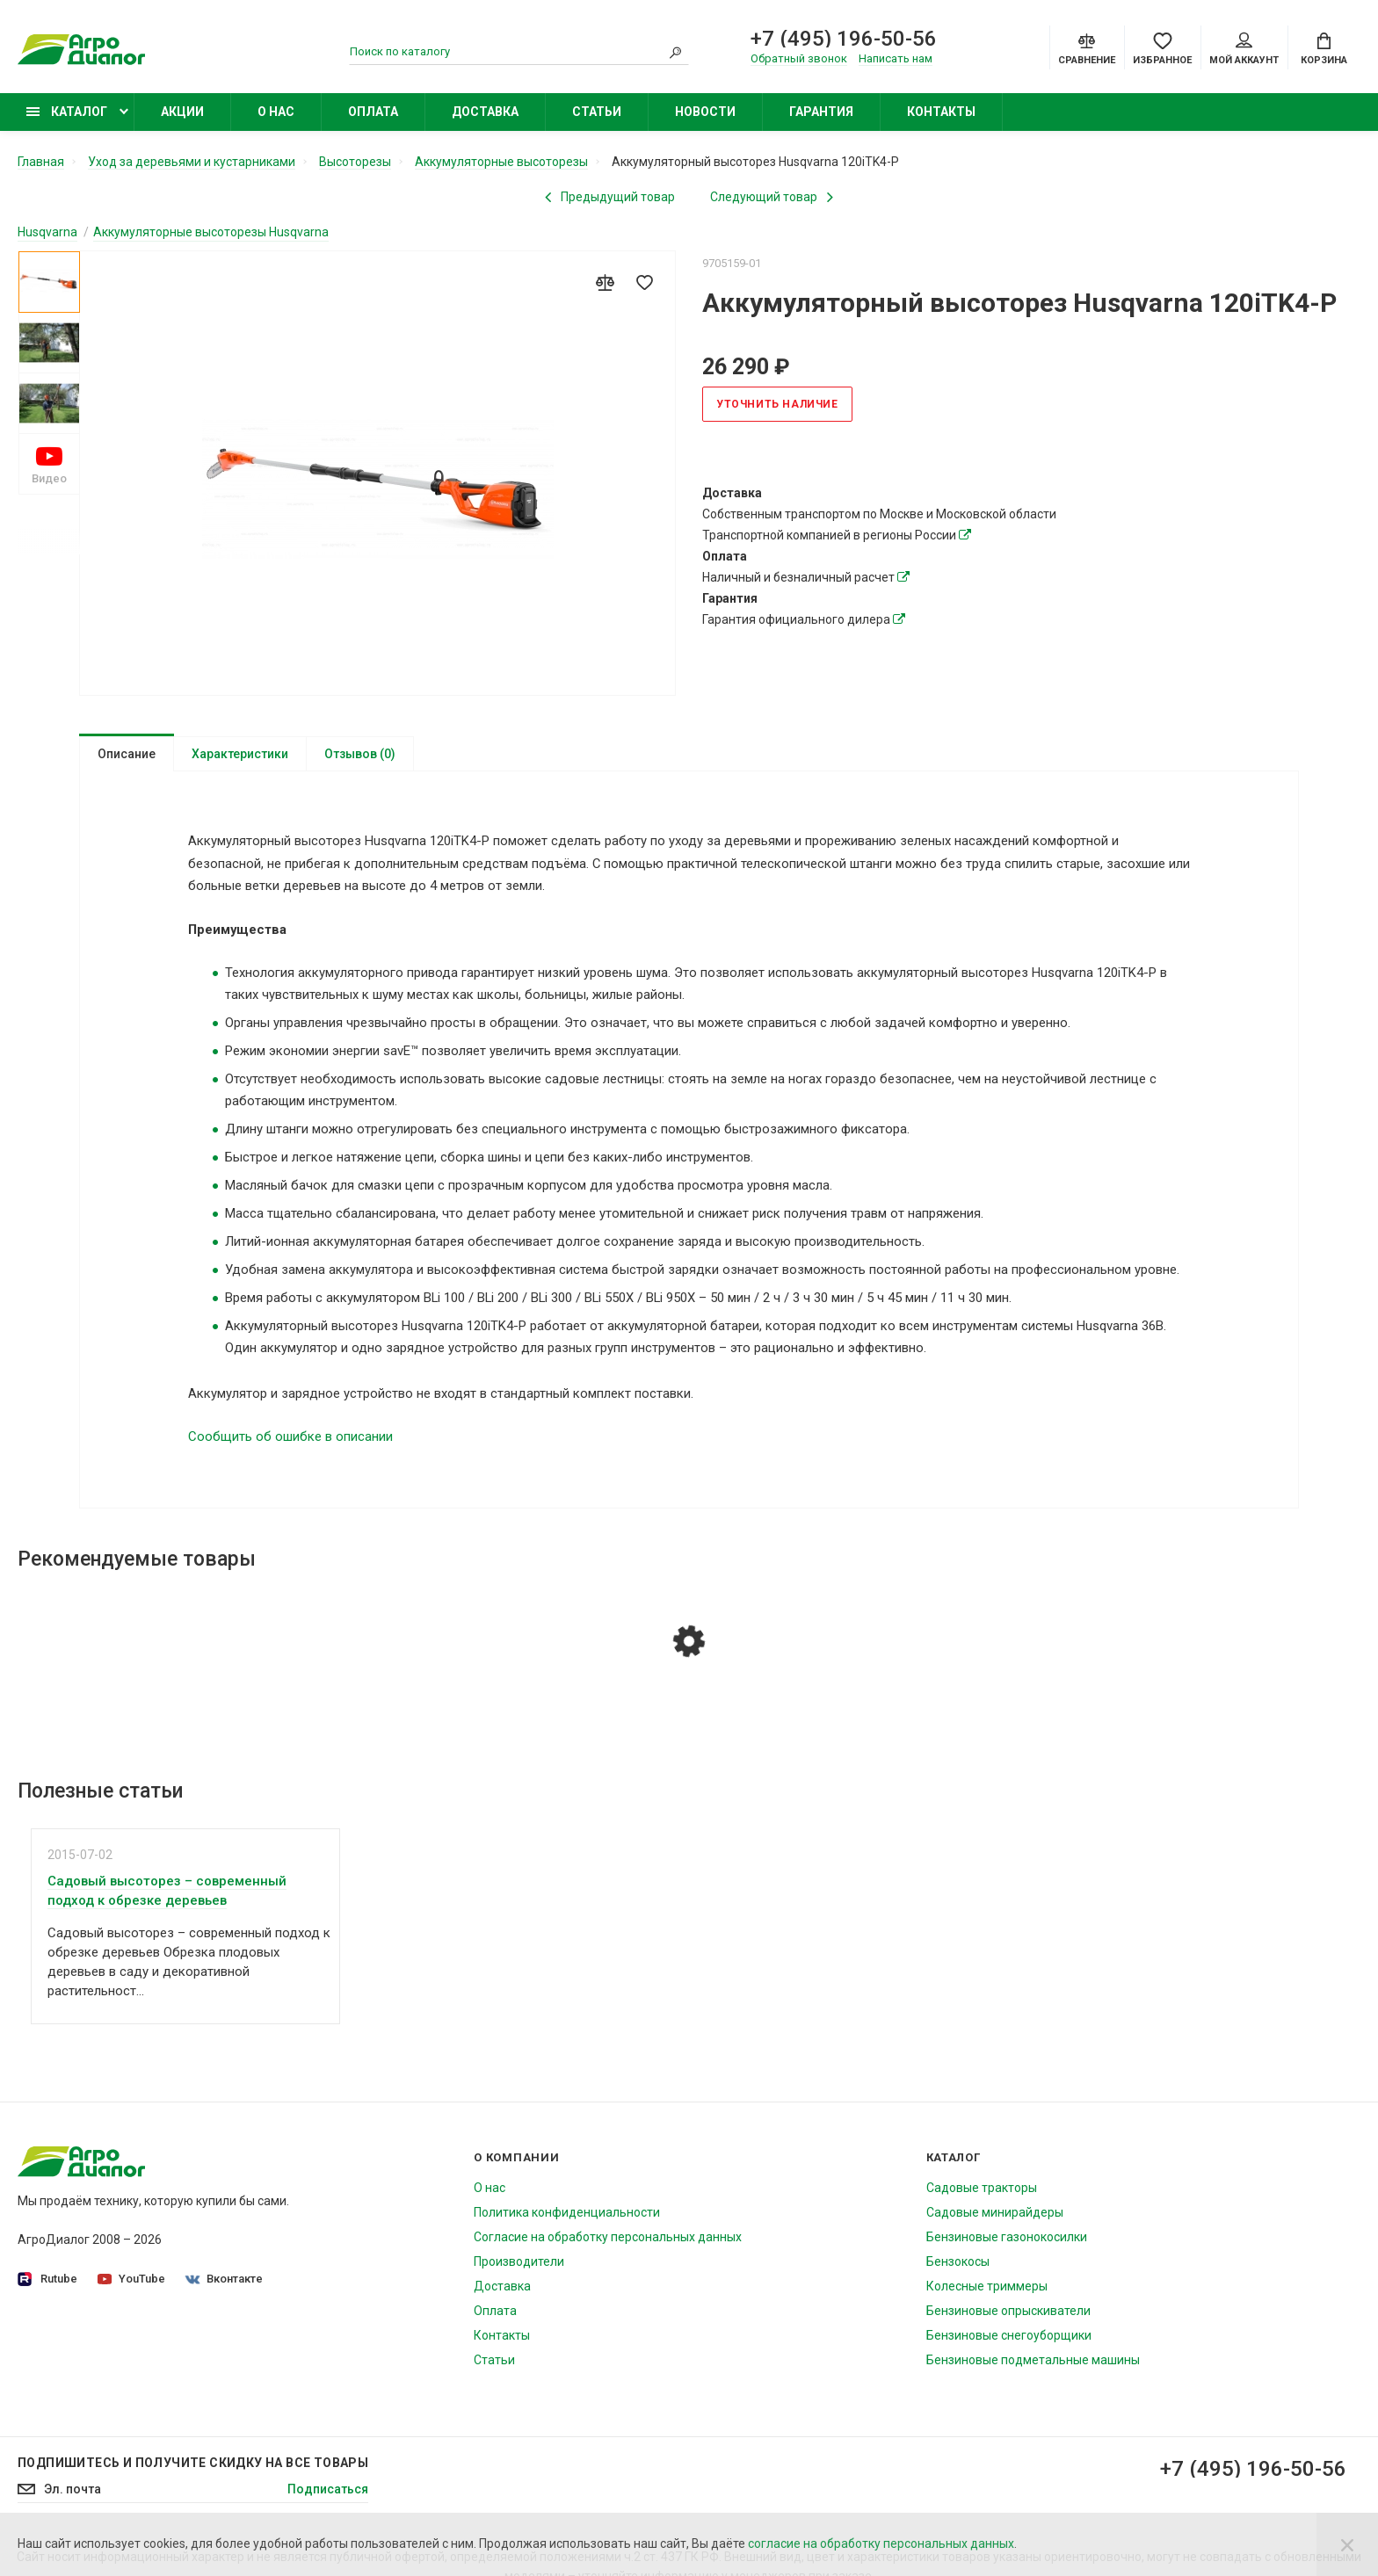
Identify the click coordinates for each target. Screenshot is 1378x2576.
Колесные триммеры (987, 2294)
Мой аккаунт (1244, 49)
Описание (127, 754)
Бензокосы (958, 2269)
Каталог (66, 112)
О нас (275, 112)
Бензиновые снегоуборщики (1009, 2343)
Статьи (596, 112)
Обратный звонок (799, 58)
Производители (519, 2269)
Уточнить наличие (777, 404)
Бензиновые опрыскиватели (1008, 2319)
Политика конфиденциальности (567, 2220)
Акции (182, 112)
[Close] (1347, 2544)
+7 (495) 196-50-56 (844, 38)
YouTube (131, 2286)
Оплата (373, 112)
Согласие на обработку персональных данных (608, 2245)
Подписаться (327, 2497)
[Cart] (1323, 47)
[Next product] (772, 196)
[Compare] (1086, 47)
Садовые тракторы (981, 2196)
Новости (705, 112)
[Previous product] (610, 196)
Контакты (941, 112)
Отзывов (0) (359, 754)
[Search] (676, 52)
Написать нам (895, 58)
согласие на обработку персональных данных (881, 2543)
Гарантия (821, 112)
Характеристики (240, 754)
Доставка (485, 112)
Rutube (47, 2287)
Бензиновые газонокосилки (1006, 2245)
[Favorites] (1162, 47)
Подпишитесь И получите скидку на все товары (193, 2471)
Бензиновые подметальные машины (1033, 2368)
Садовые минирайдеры (994, 2220)
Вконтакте (224, 2286)
